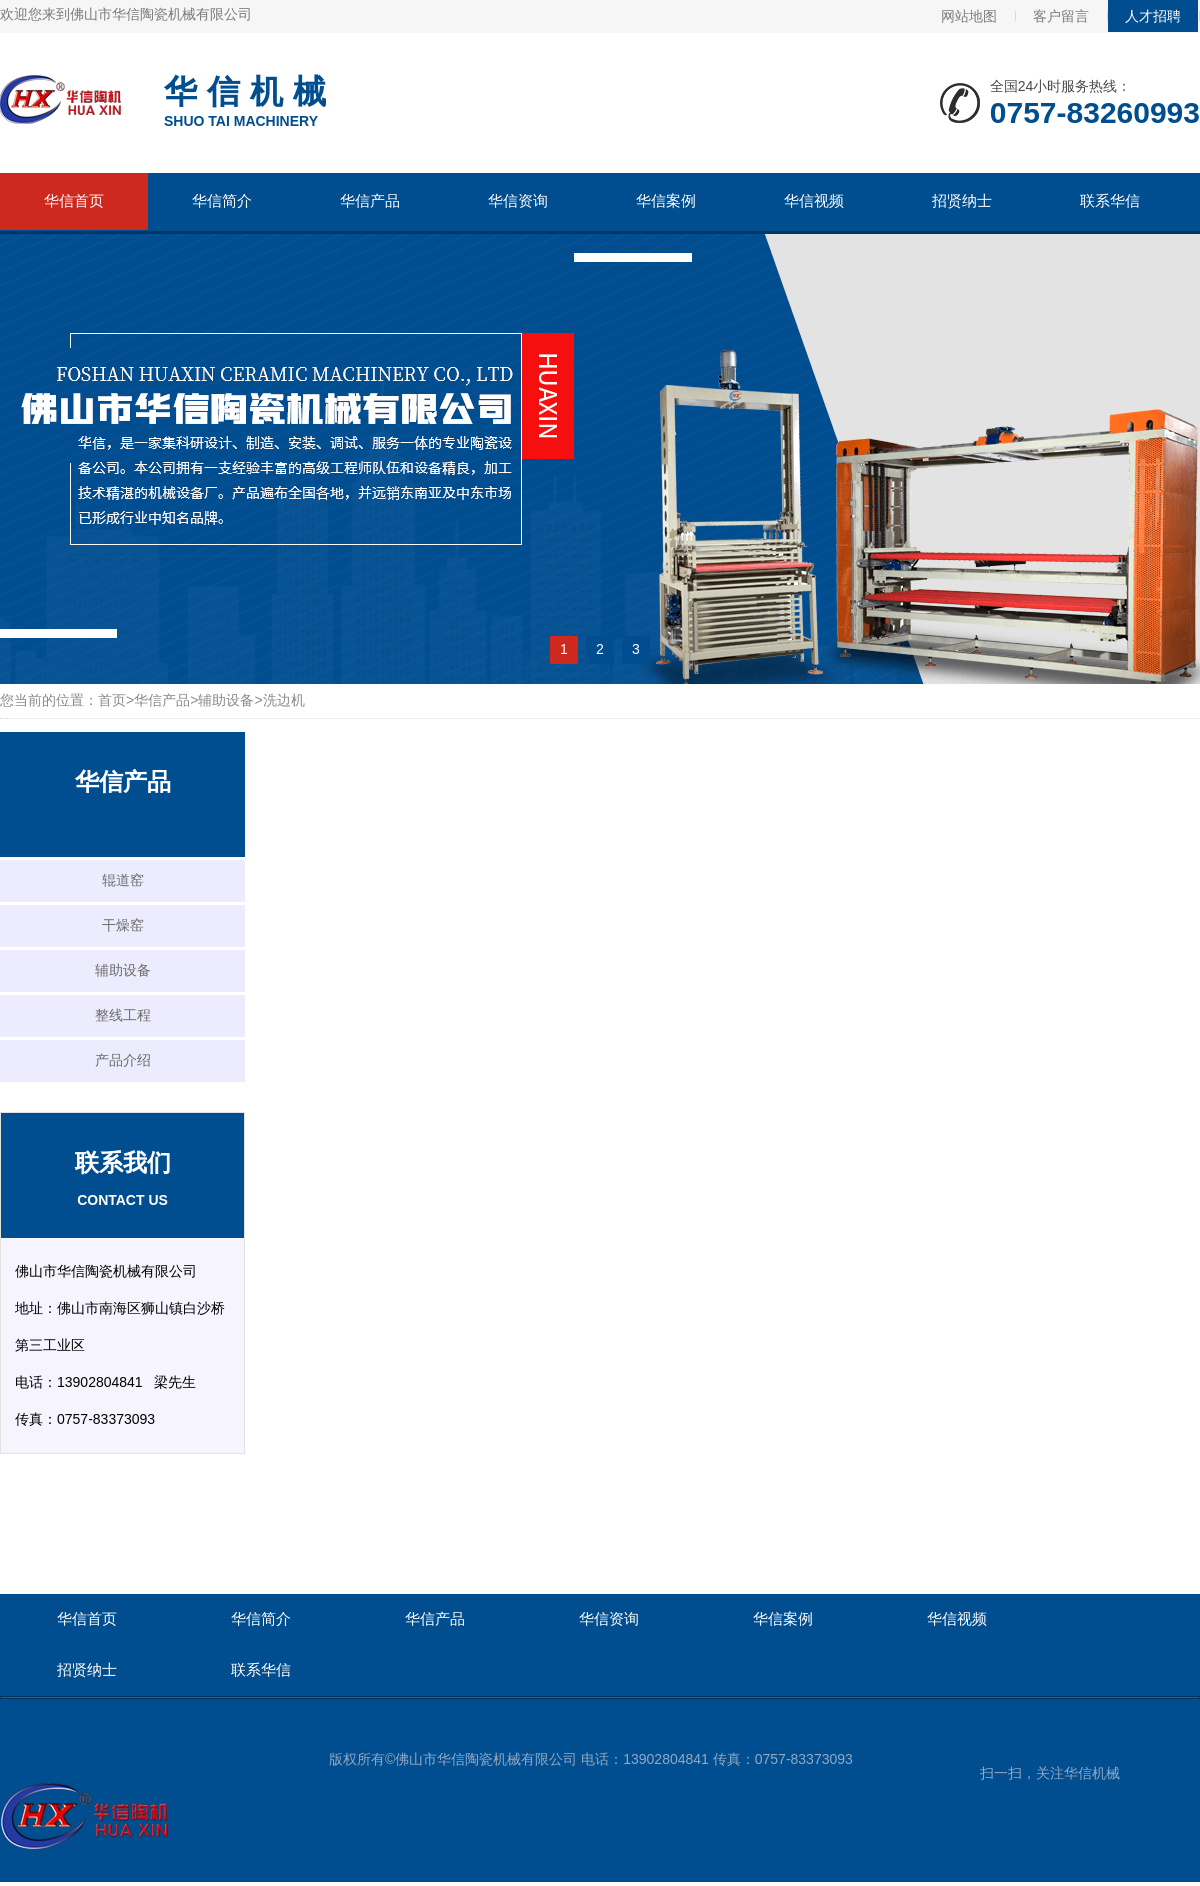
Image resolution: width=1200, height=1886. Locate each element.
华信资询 (518, 200)
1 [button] (564, 649)
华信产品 (370, 200)
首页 (112, 700)
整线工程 (123, 1015)
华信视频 (814, 200)
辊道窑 (123, 880)
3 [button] (636, 649)
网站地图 (969, 16)
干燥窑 (123, 925)
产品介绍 (123, 1060)
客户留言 (1061, 16)
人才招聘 (1153, 16)
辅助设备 (226, 700)
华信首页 (74, 200)
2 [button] (600, 649)
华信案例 (666, 200)
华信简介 (222, 200)
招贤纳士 (962, 200)
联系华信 (1110, 200)
